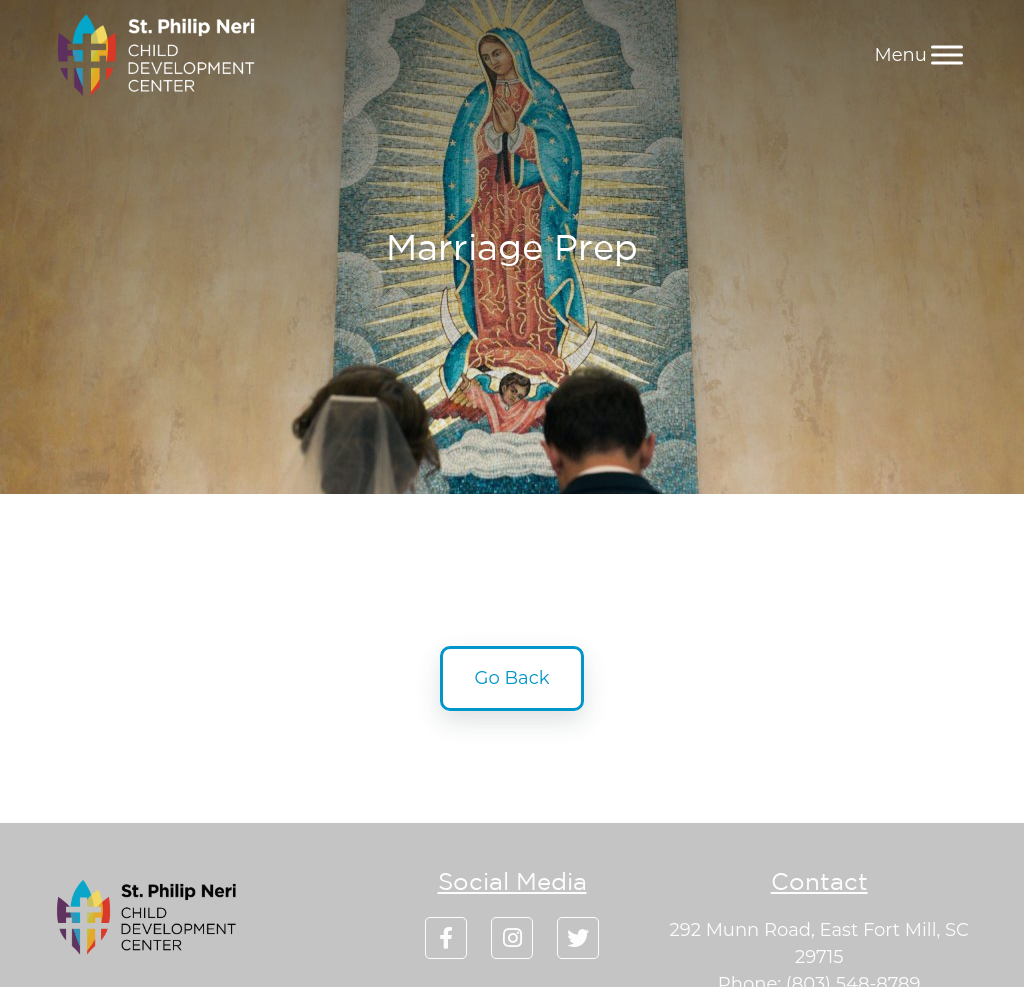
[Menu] (947, 54)
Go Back (512, 678)
